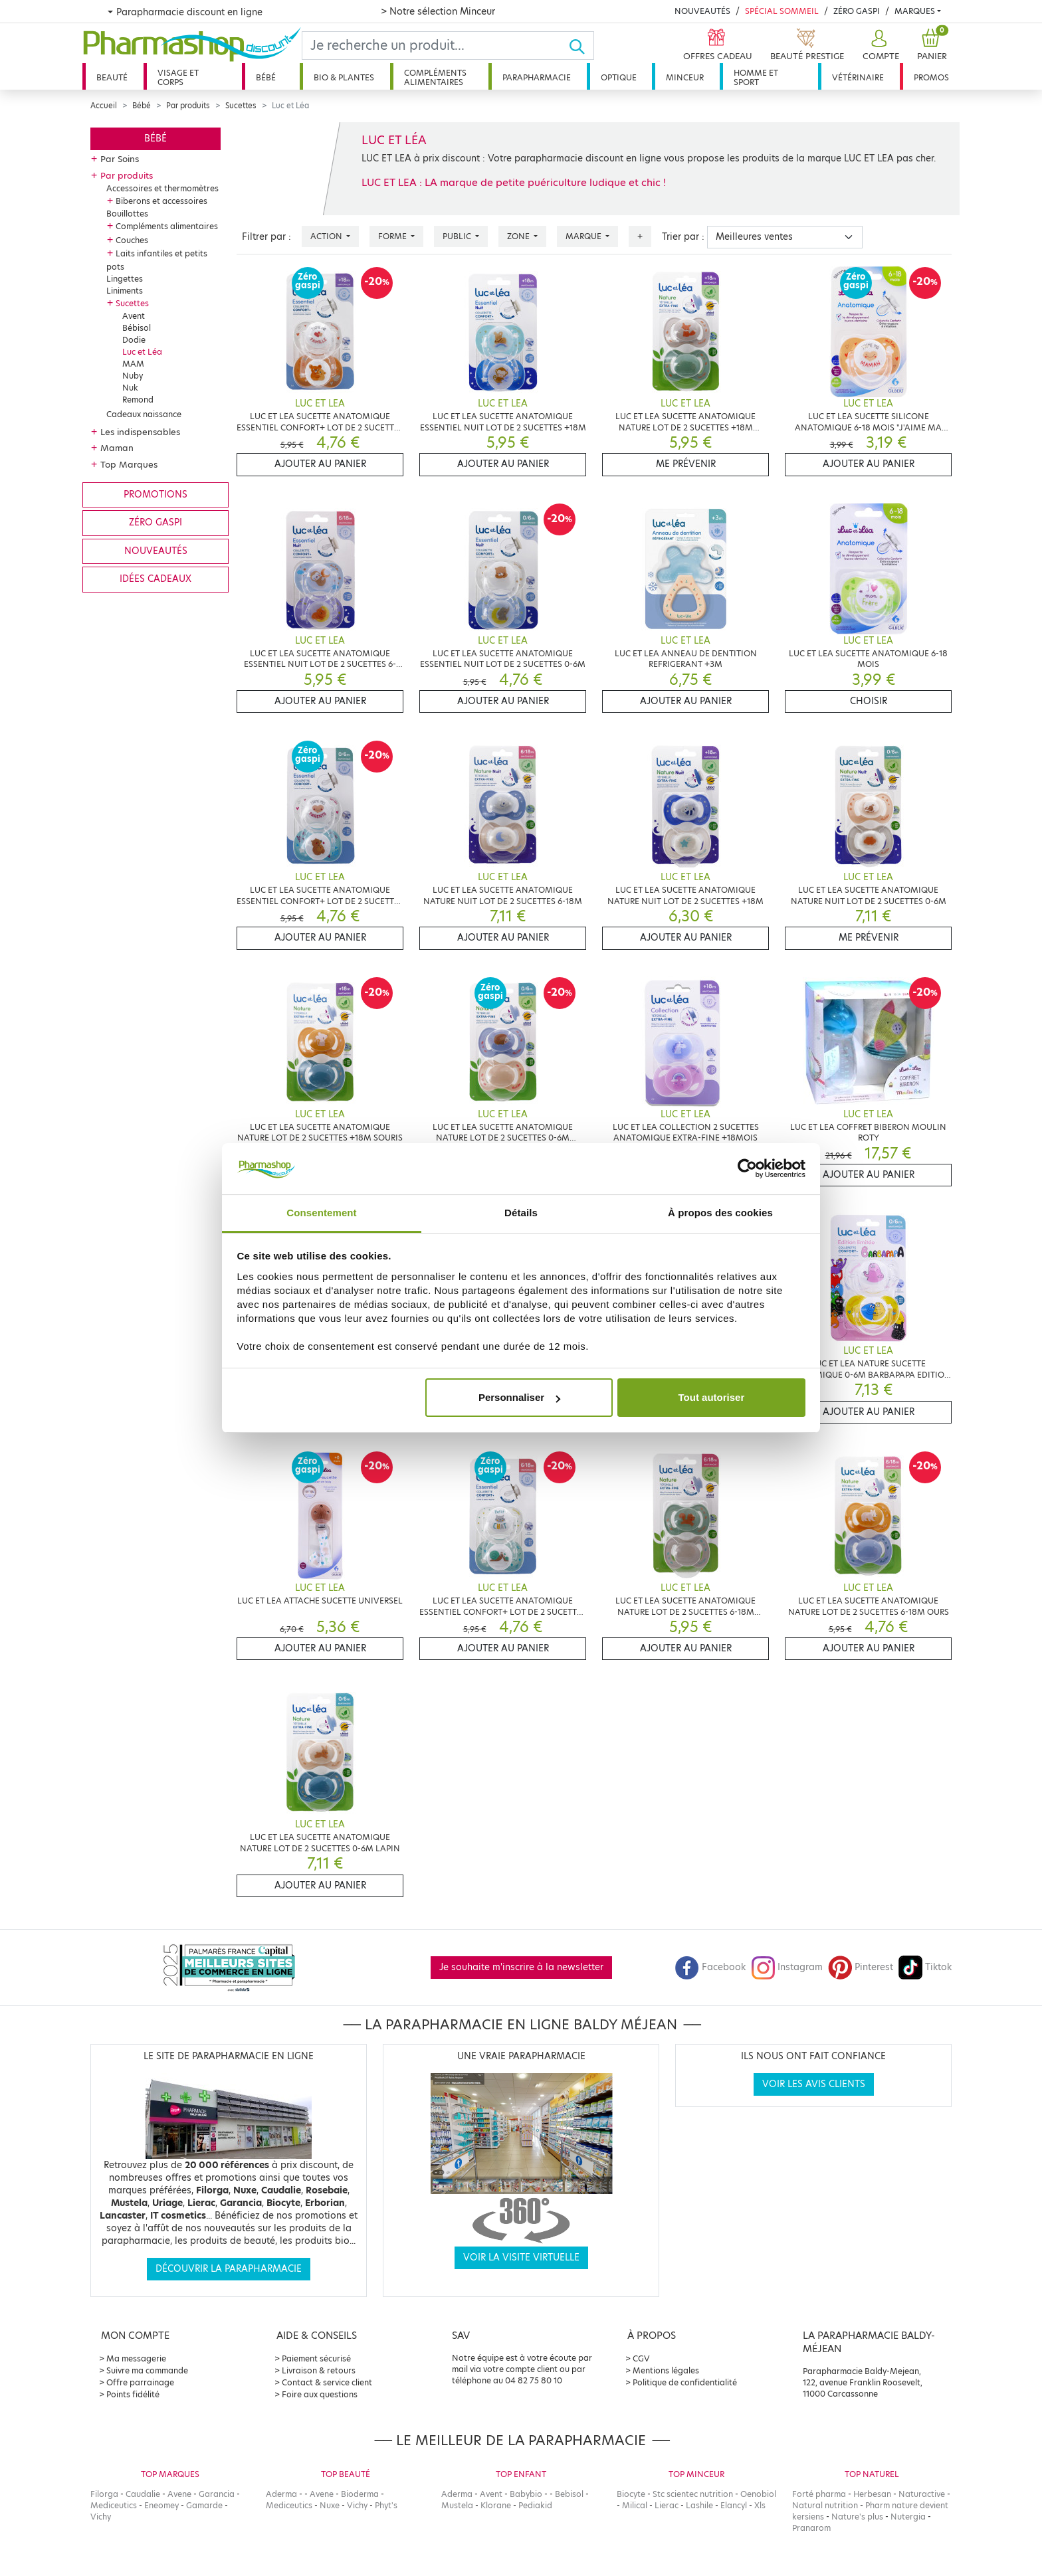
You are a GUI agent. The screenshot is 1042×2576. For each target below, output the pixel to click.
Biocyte (631, 2494)
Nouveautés (702, 11)
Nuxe (330, 2505)
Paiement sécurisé (316, 2358)
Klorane (495, 2505)
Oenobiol (758, 2494)
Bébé (266, 77)
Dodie (134, 339)
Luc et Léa (142, 351)
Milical (634, 2505)
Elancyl (733, 2505)
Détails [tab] (521, 1212)
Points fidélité (132, 2394)
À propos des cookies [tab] (720, 1212)
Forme (393, 236)
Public (458, 236)
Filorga (104, 2494)
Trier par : (683, 236)
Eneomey (161, 2505)
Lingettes (124, 278)
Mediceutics (113, 2505)
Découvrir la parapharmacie (229, 2268)
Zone (519, 236)
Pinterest (860, 1967)
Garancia (217, 2494)
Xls (760, 2505)
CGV (641, 2358)
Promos (931, 77)
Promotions (155, 494)
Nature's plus (857, 2516)
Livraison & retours (319, 2370)
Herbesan (872, 2494)
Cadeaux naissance (143, 414)
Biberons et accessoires (161, 201)
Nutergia (908, 2516)
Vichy (100, 2516)
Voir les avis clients (813, 2084)
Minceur (685, 77)
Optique (619, 77)
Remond (138, 399)
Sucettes (241, 105)
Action (327, 236)
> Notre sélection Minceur (438, 11)
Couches (132, 240)
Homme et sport (756, 77)
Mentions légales (666, 2370)
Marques (914, 11)
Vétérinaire (858, 77)
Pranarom (811, 2527)
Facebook (710, 1967)
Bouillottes (127, 213)
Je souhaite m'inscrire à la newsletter (521, 1967)
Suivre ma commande (147, 2370)
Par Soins (119, 159)
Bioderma (360, 2494)
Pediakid (535, 2505)
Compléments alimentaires (435, 77)
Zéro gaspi (155, 522)
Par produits (188, 105)
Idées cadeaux (155, 579)
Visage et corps (178, 77)
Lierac (666, 2505)
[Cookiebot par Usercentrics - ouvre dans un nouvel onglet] (747, 1169)
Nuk (130, 387)
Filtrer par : (266, 236)
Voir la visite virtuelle (521, 2257)
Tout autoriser (711, 1397)
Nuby (132, 375)
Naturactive (921, 2494)
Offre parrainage (140, 2382)
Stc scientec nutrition (693, 2494)
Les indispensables (140, 432)
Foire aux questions (320, 2394)
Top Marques (128, 464)
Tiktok (925, 1967)
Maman (117, 448)
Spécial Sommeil (782, 11)
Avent (133, 316)
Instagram (787, 1967)
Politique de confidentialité (685, 2382)
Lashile (699, 2505)
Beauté (112, 77)
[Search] (435, 45)
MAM (133, 363)
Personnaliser (519, 1397)
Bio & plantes (344, 77)
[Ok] (581, 45)
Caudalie (143, 2494)
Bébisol (136, 327)
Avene (179, 2494)
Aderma (281, 2494)
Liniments (124, 290)
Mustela (457, 2505)
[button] (879, 45)
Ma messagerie (136, 2358)
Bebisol (569, 2494)
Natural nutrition (825, 2505)
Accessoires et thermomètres (162, 188)
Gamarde (204, 2505)
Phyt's (386, 2505)
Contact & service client (327, 2382)
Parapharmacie (536, 77)
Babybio (526, 2494)
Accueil (103, 105)
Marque (584, 236)
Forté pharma (819, 2494)
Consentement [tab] (321, 1212)
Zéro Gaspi (856, 11)
